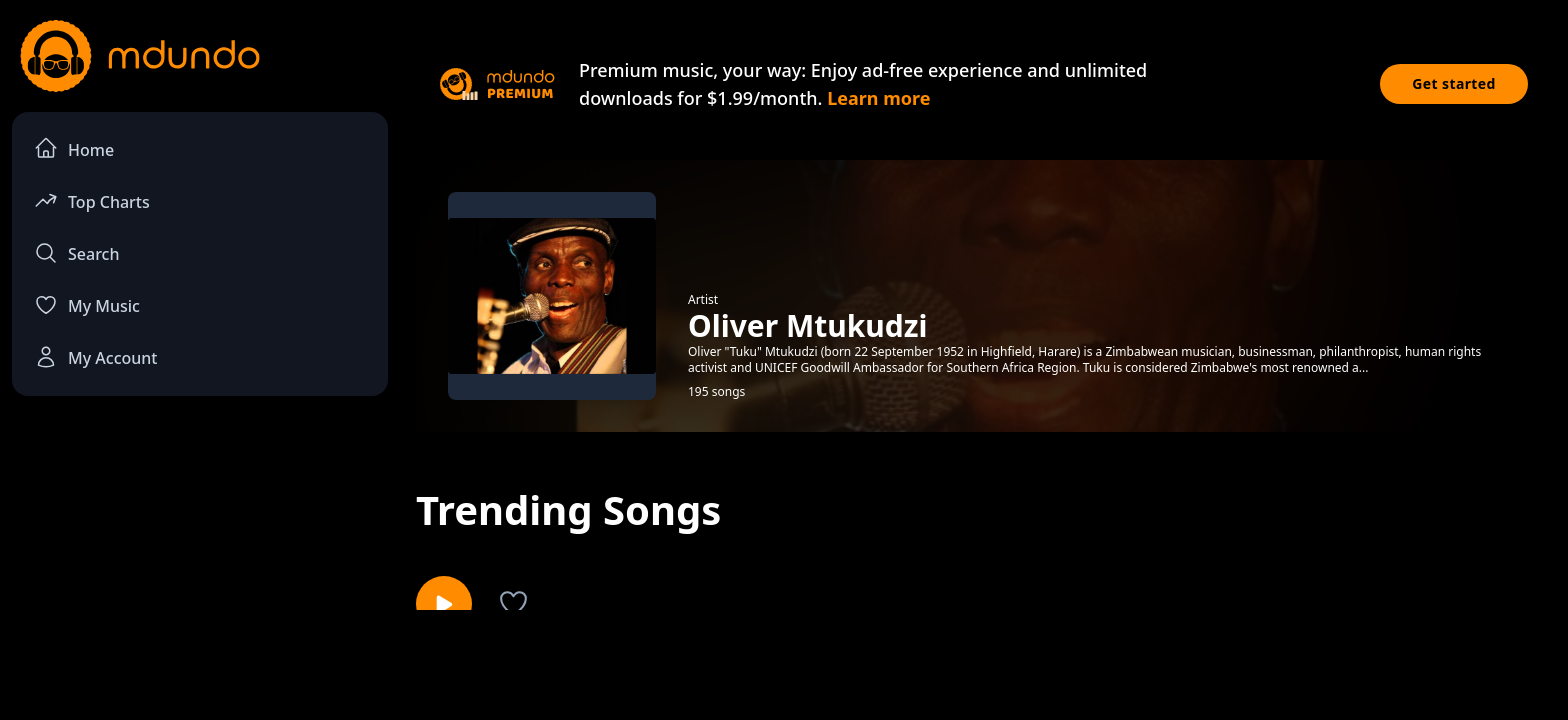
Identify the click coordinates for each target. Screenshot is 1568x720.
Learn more (878, 98)
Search (76, 253)
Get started (1454, 83)
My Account (95, 357)
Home (74, 148)
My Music (87, 305)
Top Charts (92, 200)
